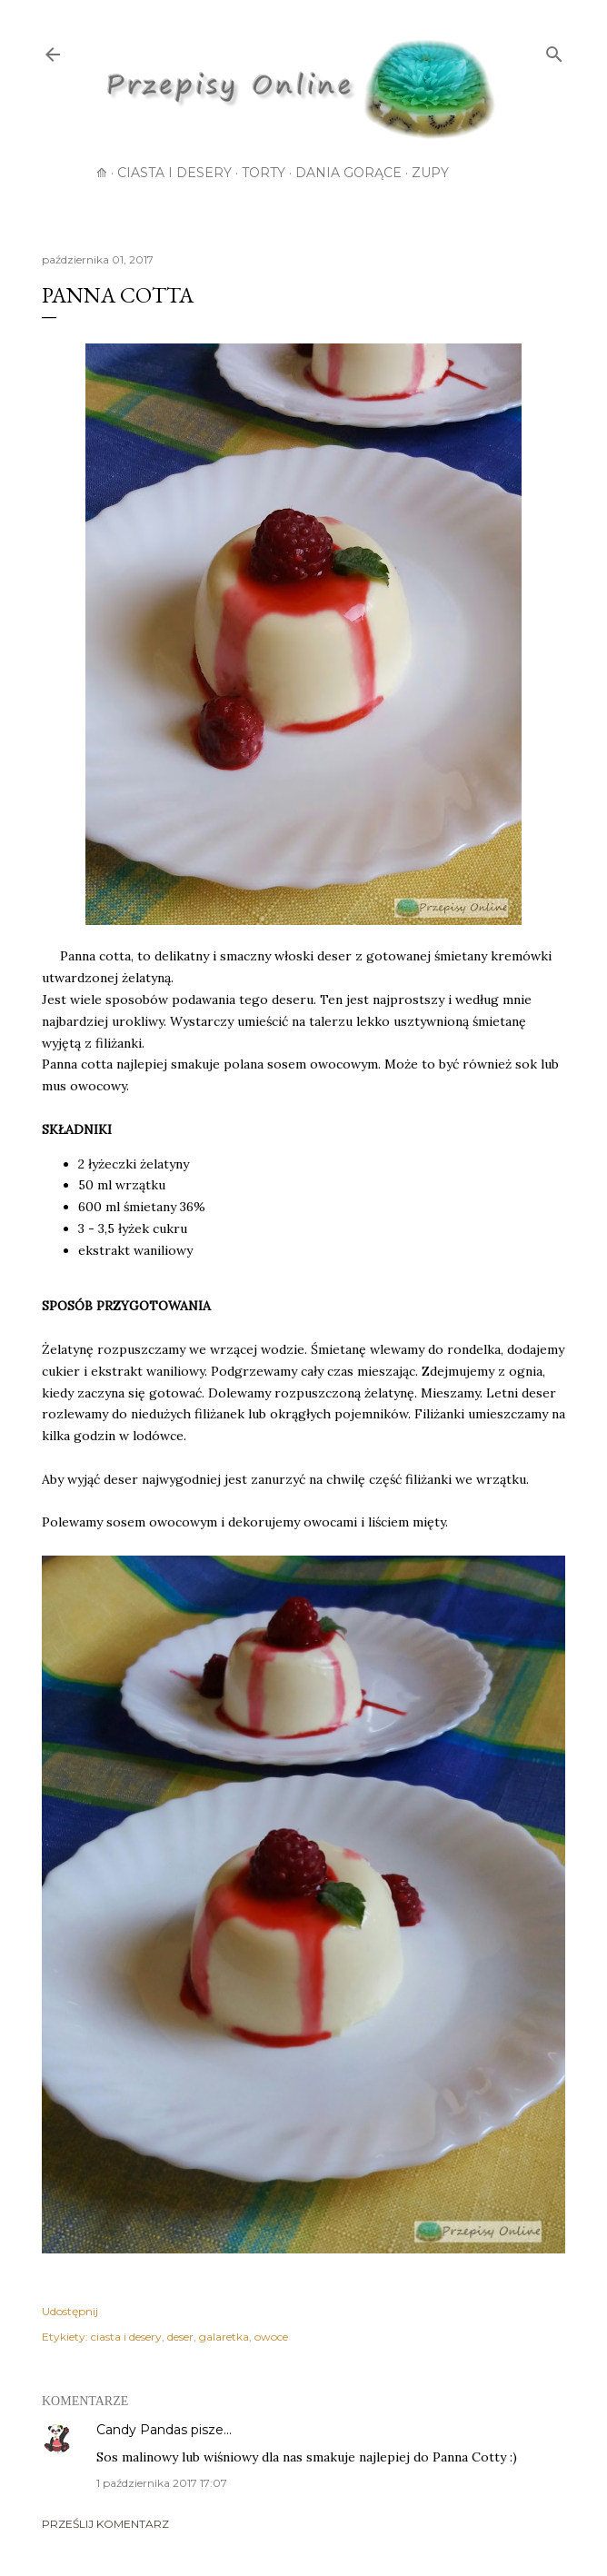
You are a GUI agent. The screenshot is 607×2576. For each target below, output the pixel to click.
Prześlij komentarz (105, 2524)
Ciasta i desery (174, 172)
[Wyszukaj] (554, 51)
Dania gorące (348, 172)
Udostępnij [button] (70, 2311)
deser (180, 2336)
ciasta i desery (126, 2336)
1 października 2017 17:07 (161, 2483)
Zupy (430, 172)
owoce (271, 2336)
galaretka (224, 2336)
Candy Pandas (141, 2430)
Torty (263, 172)
